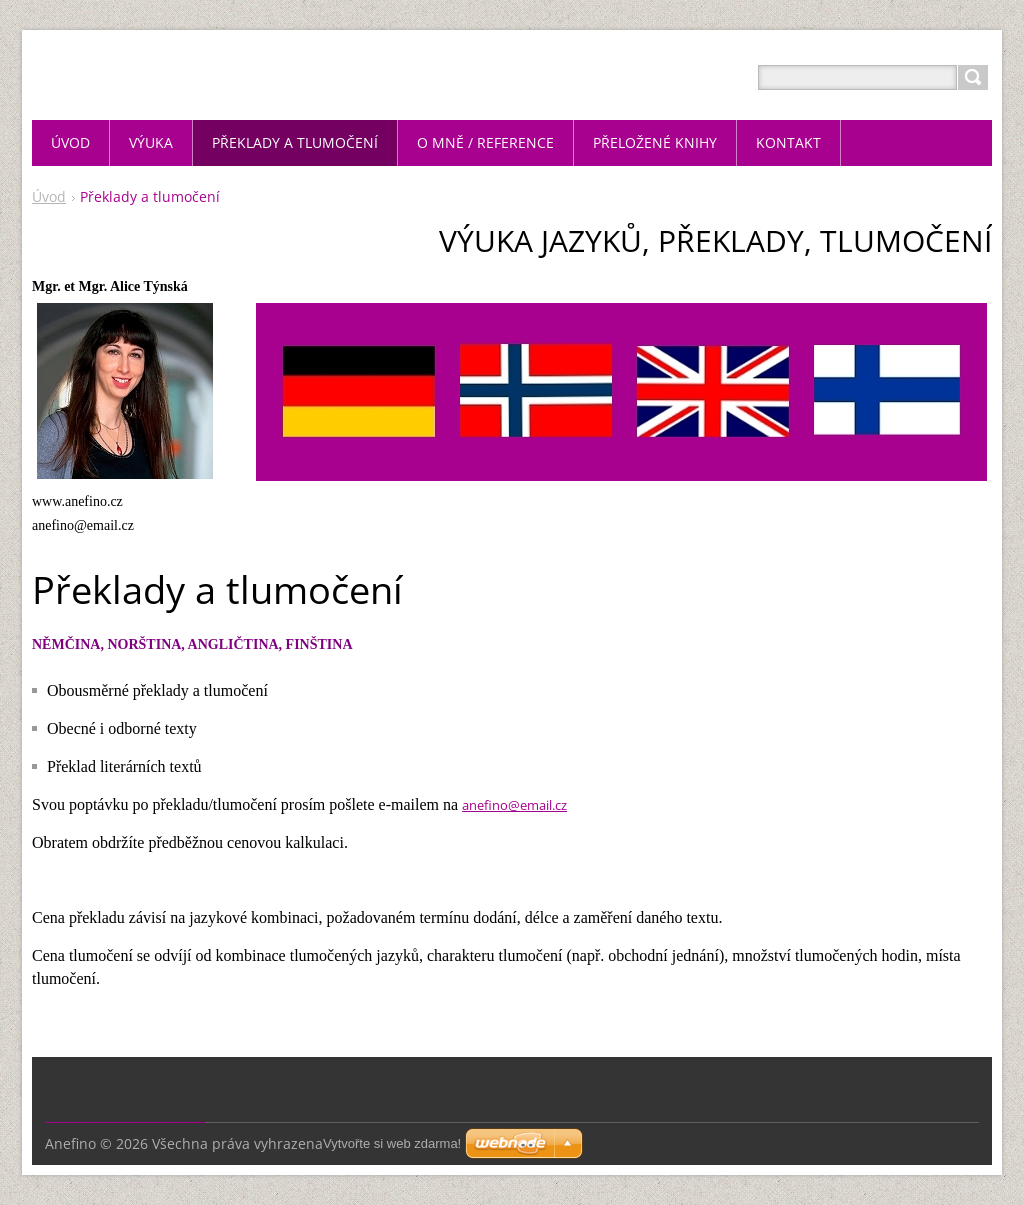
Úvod (49, 196)
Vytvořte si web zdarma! (392, 1143)
